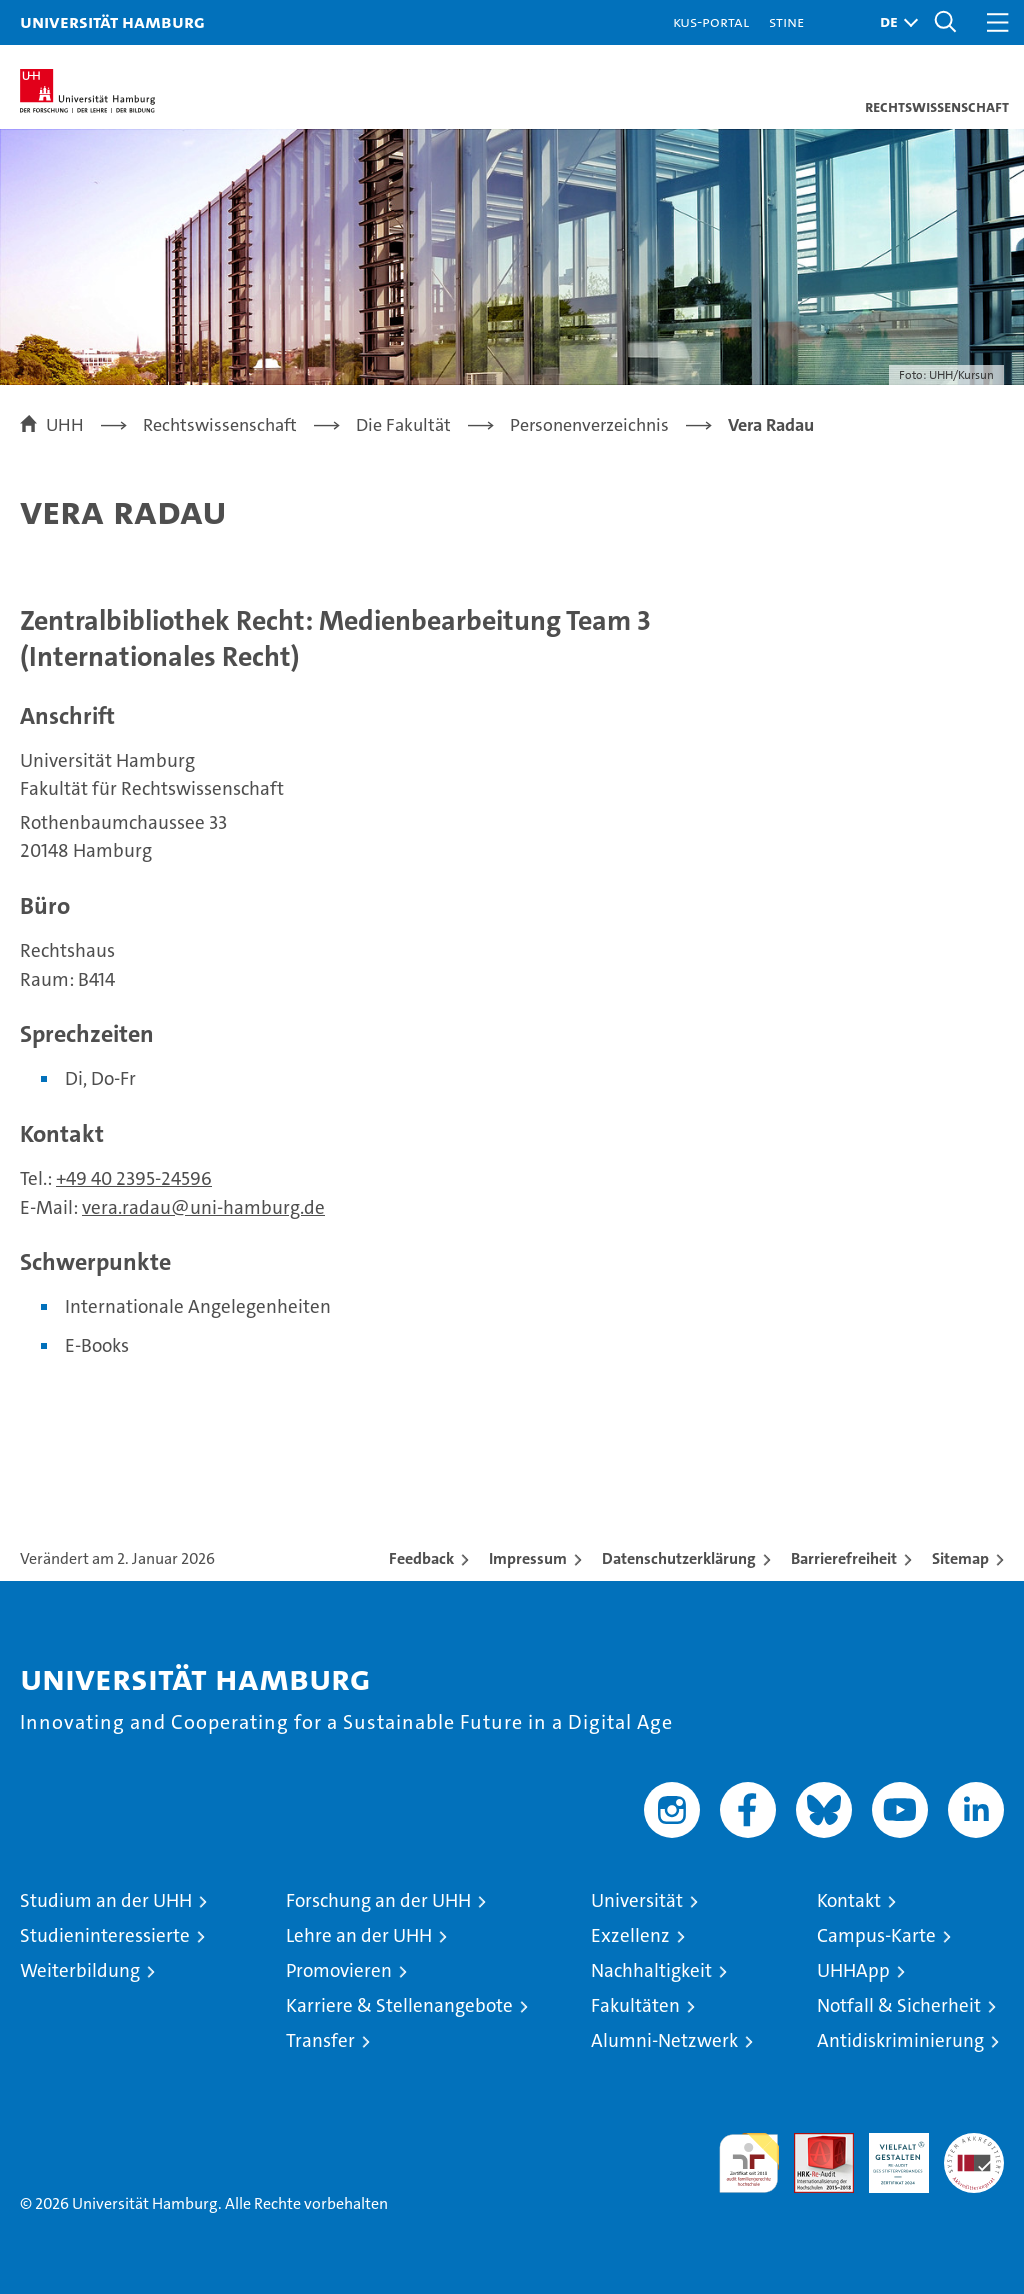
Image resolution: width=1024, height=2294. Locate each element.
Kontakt (849, 1900)
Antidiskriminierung (900, 2040)
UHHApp (853, 1970)
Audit (813, 2143)
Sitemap (960, 1558)
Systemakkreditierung (974, 2143)
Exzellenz (630, 1935)
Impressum (528, 1558)
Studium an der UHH (106, 1900)
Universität (637, 1900)
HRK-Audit (888, 2154)
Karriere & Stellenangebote (399, 2005)
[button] (894, 22)
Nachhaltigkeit (651, 1970)
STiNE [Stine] (786, 21)
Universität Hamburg (112, 21)
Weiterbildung (80, 1970)
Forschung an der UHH (378, 1900)
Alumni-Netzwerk (664, 2040)
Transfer (320, 2040)
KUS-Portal (711, 21)
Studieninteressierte (105, 1935)
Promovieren (339, 1970)
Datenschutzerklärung (679, 1558)
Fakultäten (635, 2005)
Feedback (421, 1558)
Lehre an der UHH (359, 1935)
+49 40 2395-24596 (134, 1178)
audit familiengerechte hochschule (749, 2163)
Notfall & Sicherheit (899, 2005)
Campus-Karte (876, 1935)
